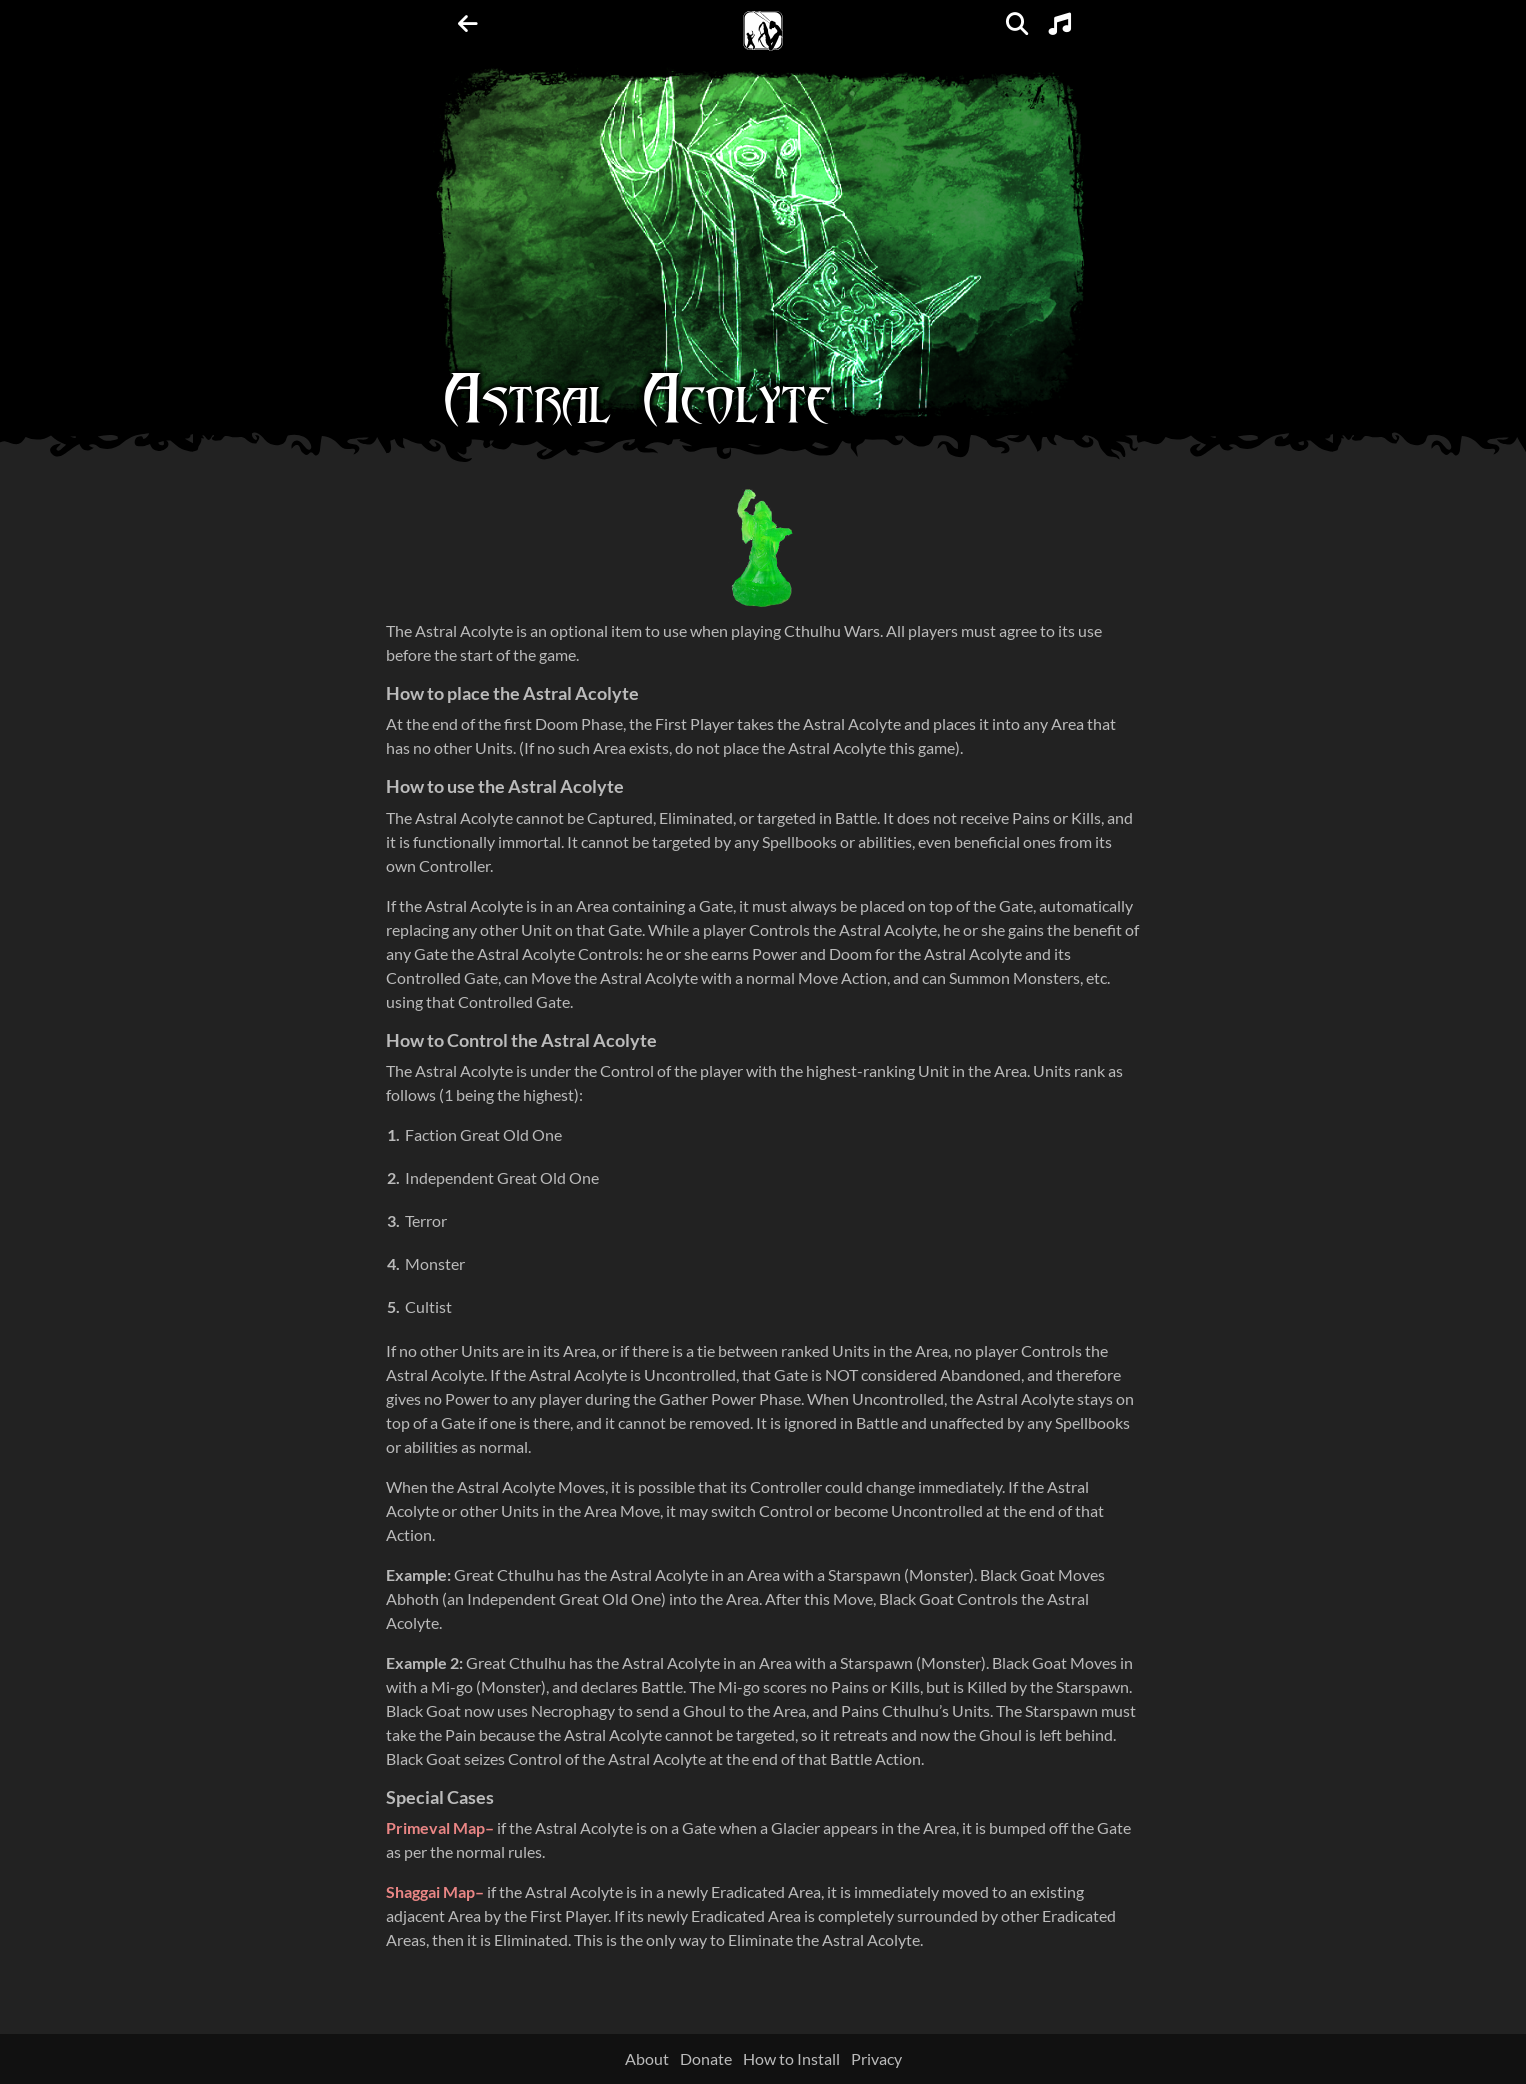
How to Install (791, 2058)
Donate (706, 2058)
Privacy (876, 2058)
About (647, 2058)
